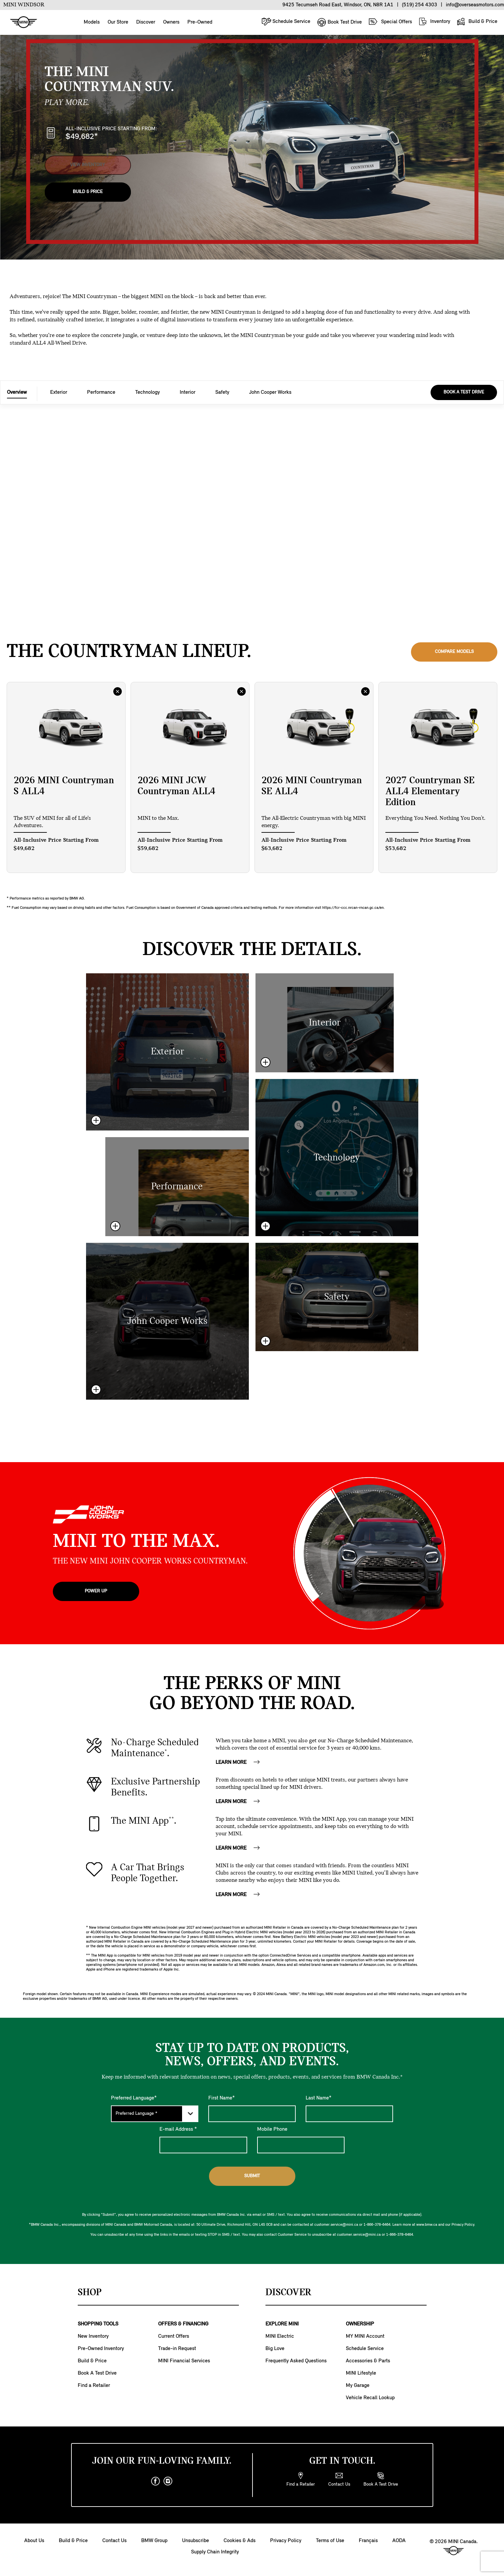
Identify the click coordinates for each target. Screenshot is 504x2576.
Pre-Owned (199, 22)
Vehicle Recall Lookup (370, 2398)
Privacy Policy (285, 2540)
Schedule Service (286, 21)
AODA (399, 2540)
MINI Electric (279, 2336)
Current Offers (173, 2336)
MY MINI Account (365, 2336)
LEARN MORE (238, 1762)
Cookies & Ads (239, 2540)
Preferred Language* (134, 2098)
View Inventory (87, 160)
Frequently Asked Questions (296, 2361)
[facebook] (155, 2481)
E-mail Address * (178, 2129)
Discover (145, 22)
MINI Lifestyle (361, 2373)
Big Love (274, 2348)
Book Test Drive (339, 22)
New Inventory (93, 2336)
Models (92, 22)
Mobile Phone (272, 2129)
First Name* (221, 2098)
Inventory (434, 21)
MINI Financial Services (184, 2361)
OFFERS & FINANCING (183, 2324)
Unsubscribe (195, 2540)
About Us (34, 2540)
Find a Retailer (94, 2385)
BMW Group (154, 2540)
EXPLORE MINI (282, 2324)
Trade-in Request (177, 2348)
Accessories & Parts (368, 2361)
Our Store (118, 22)
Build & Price (477, 21)
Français (368, 2540)
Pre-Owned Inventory (101, 2348)
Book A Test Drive (97, 2373)
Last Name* (319, 2098)
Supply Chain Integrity (215, 2552)
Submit (252, 2176)
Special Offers (390, 21)
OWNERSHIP (360, 2324)
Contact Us (114, 2540)
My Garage (357, 2385)
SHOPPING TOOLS (98, 2324)
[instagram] (168, 2481)
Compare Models (454, 651)
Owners (171, 22)
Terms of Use (330, 2540)
